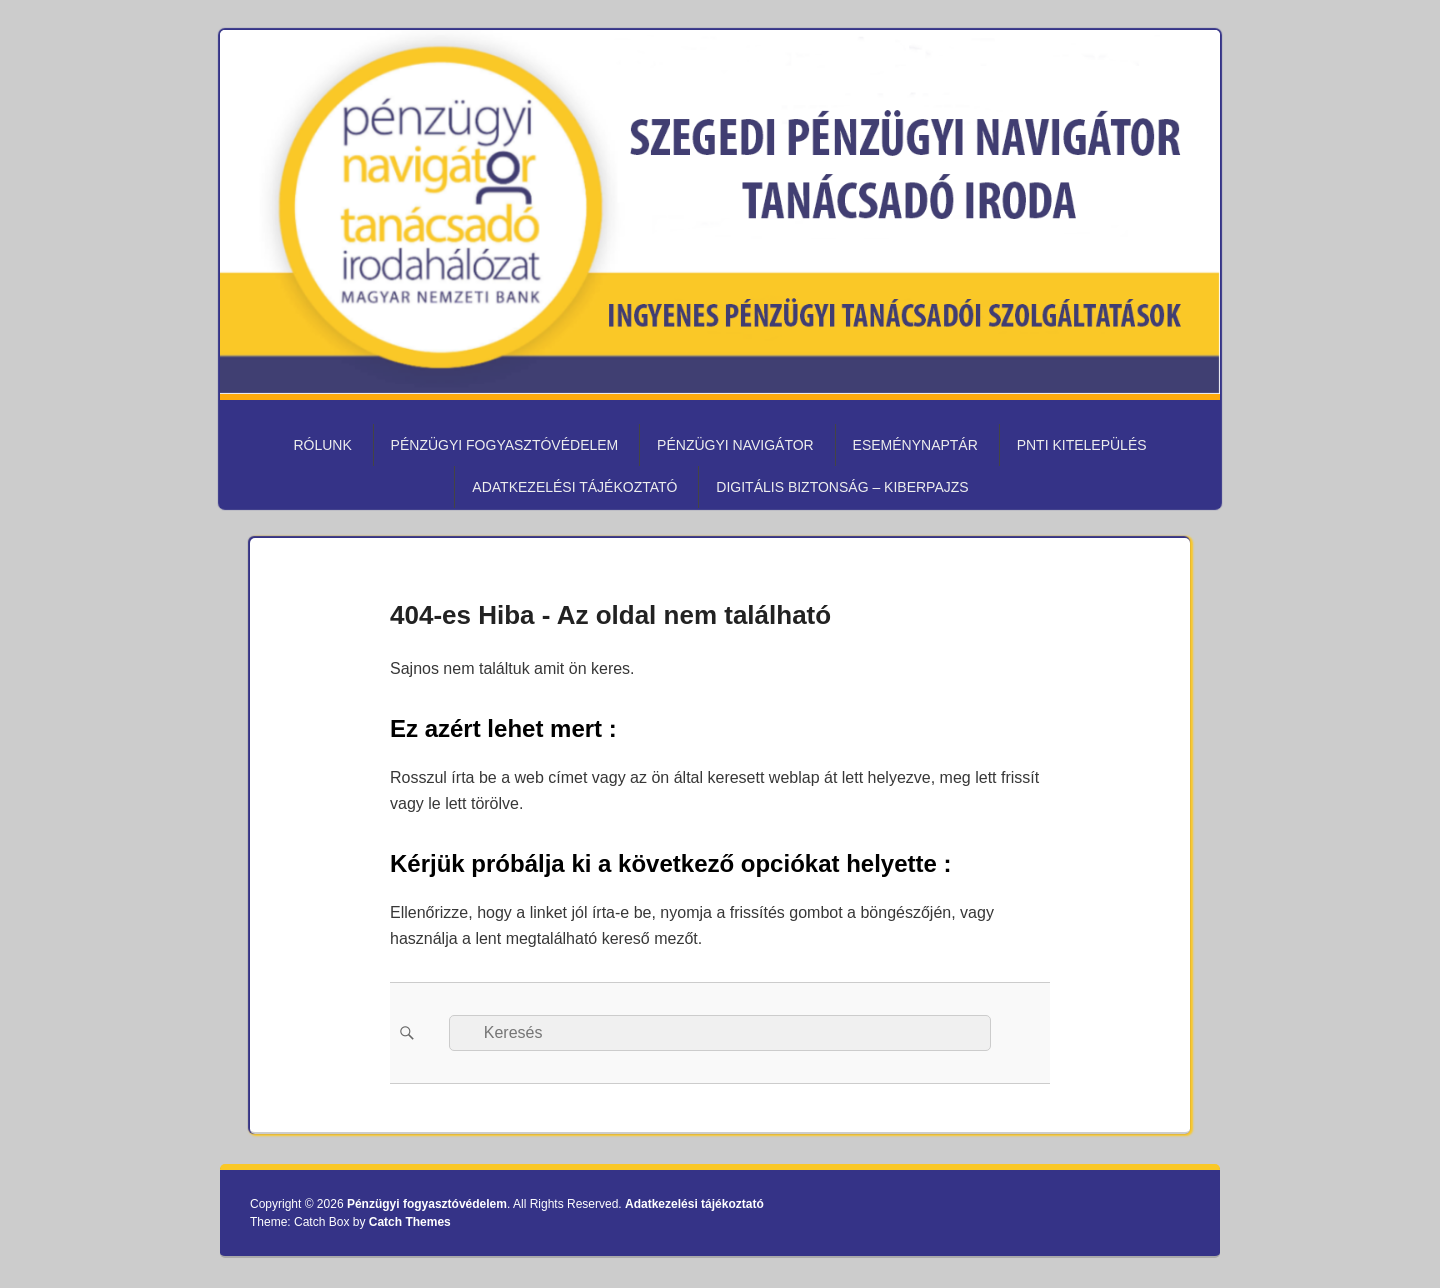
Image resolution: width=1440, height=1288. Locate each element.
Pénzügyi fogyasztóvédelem (505, 445)
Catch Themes (410, 1222)
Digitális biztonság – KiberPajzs (842, 487)
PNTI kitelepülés (1082, 445)
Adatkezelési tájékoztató (574, 487)
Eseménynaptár (915, 445)
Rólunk (322, 445)
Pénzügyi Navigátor (735, 445)
